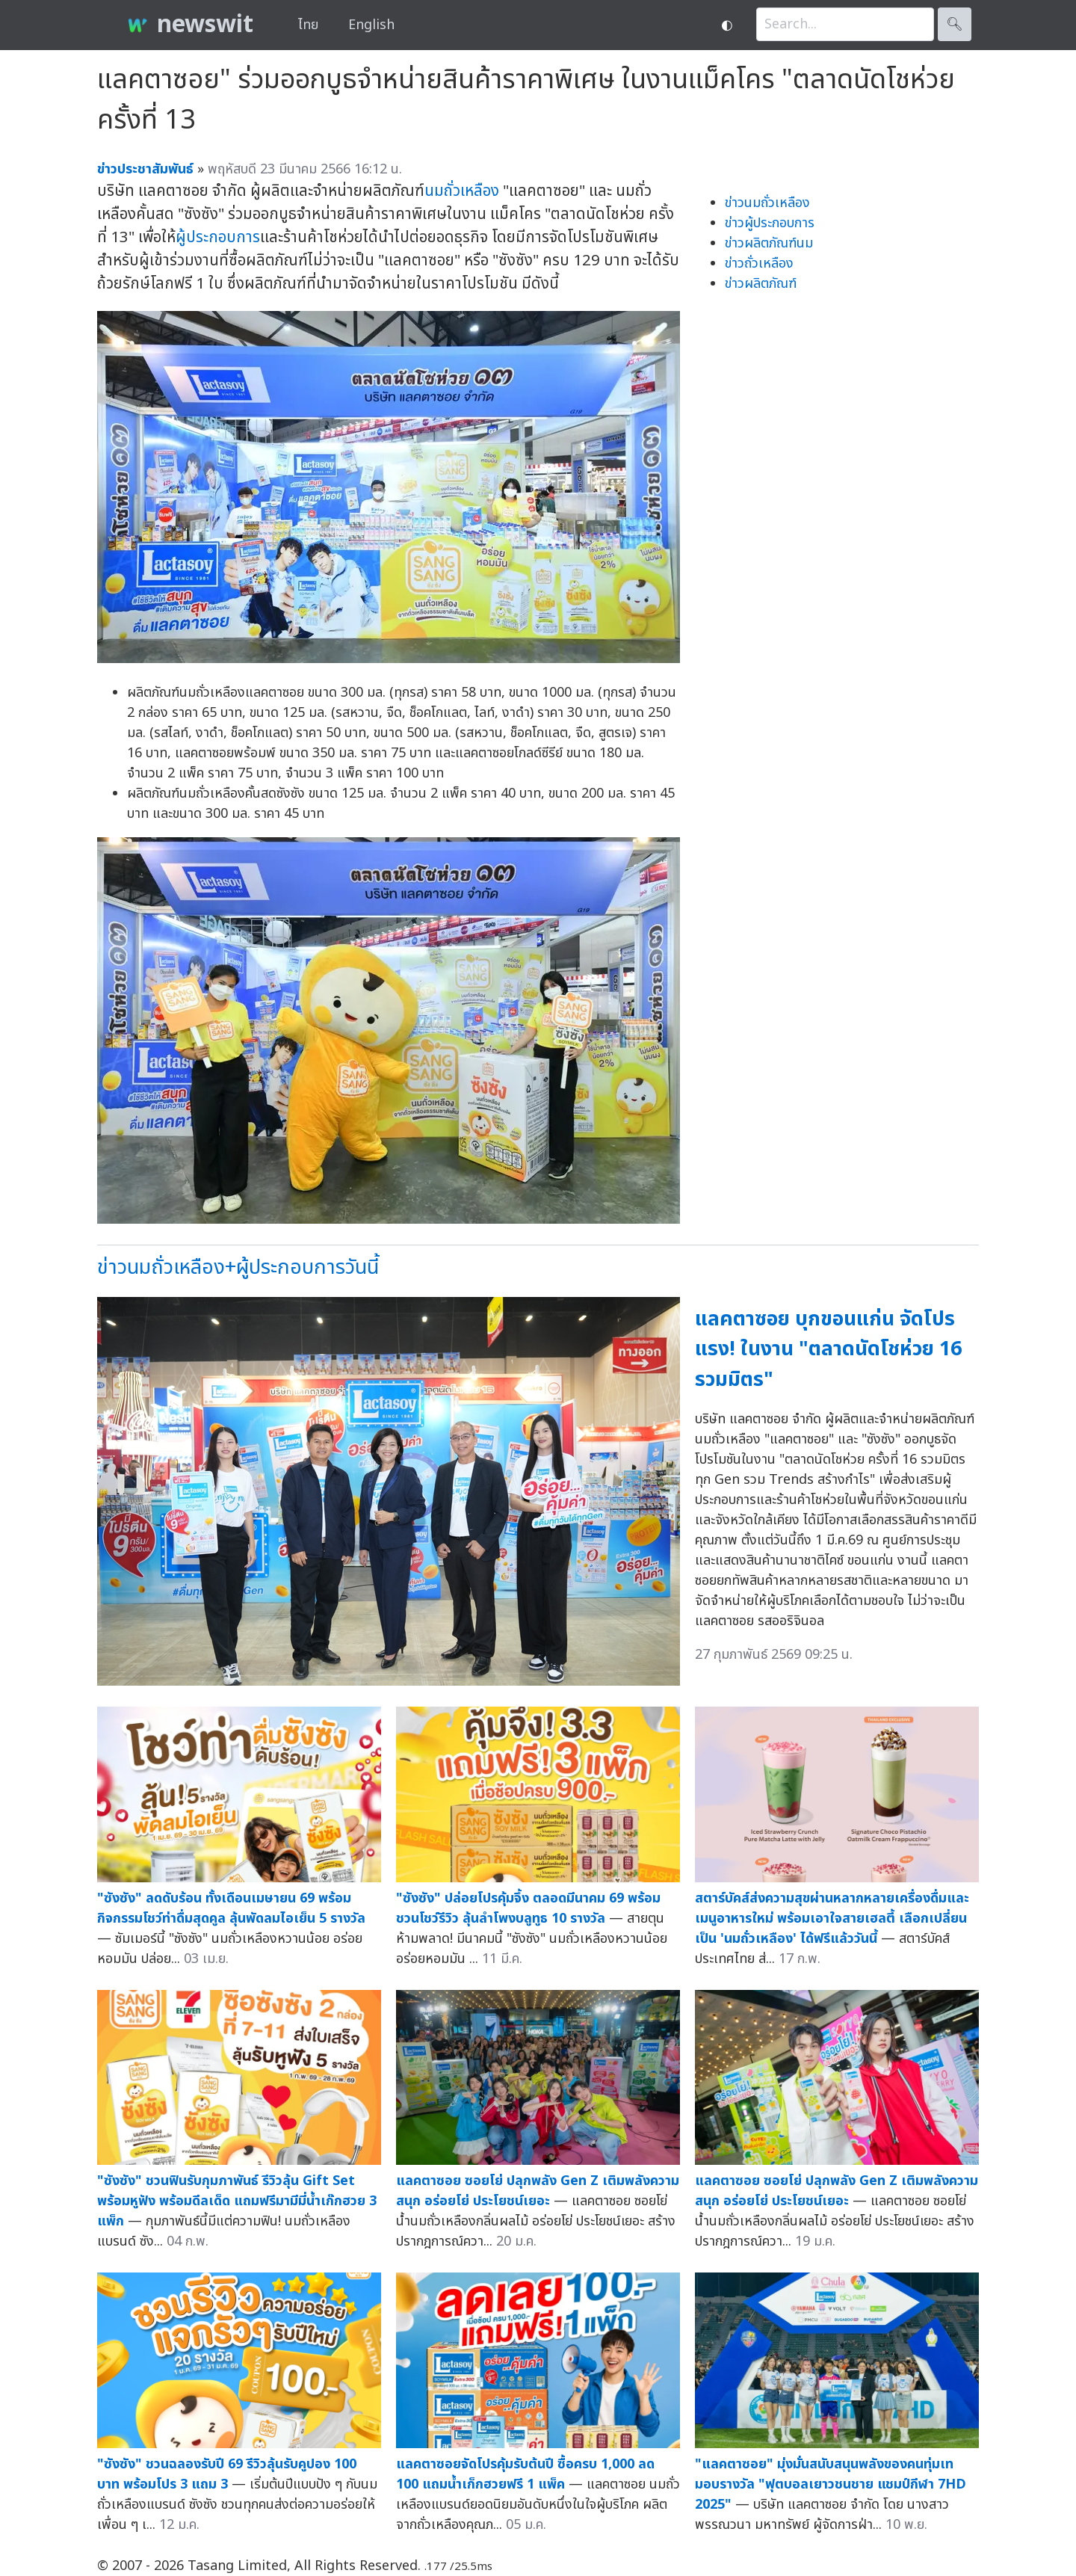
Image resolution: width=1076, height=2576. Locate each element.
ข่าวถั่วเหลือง (759, 263)
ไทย (308, 25)
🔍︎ (954, 24)
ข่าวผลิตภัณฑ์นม (769, 243)
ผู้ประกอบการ (218, 237)
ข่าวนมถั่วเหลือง (767, 203)
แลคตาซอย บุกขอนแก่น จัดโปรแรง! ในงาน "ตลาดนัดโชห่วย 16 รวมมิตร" (828, 1349)
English (371, 25)
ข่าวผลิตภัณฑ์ (761, 284)
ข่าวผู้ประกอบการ (769, 223)
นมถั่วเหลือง (461, 191)
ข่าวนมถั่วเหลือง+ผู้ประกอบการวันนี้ (238, 1267)
